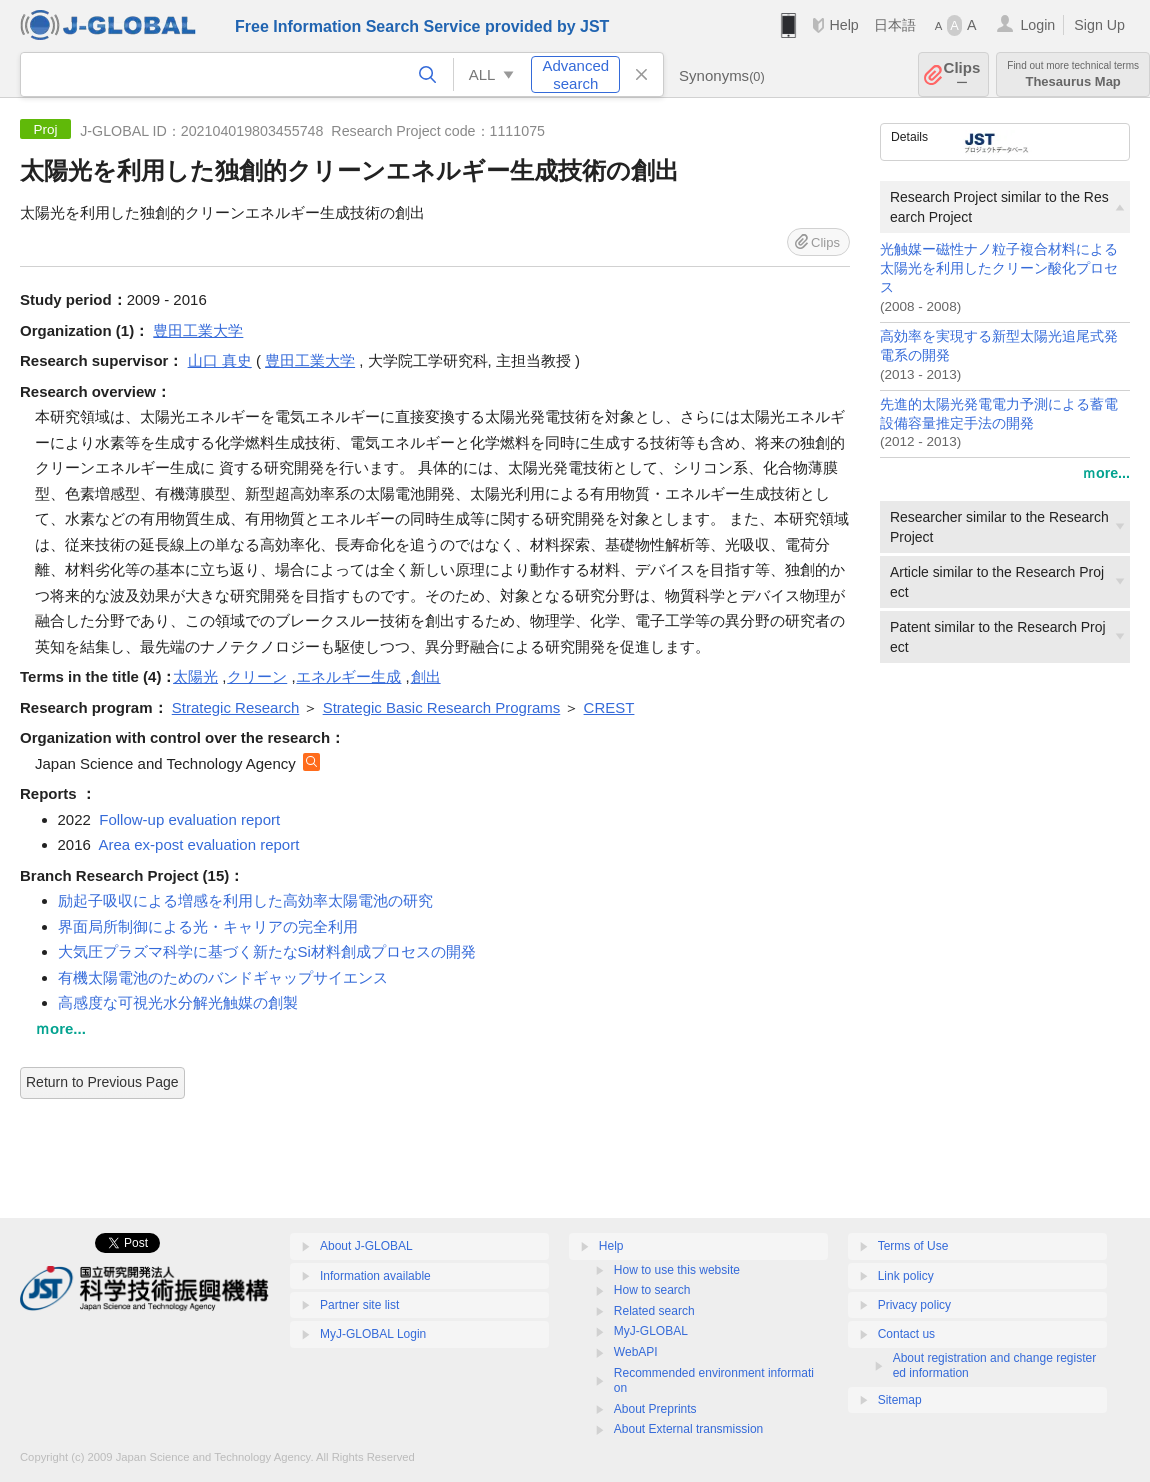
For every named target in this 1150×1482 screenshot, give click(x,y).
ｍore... (1106, 473)
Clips (962, 74)
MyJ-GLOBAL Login (373, 1334)
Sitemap (900, 1400)
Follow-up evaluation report (189, 819)
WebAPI (636, 1352)
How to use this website (677, 1270)
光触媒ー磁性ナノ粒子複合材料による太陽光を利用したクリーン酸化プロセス (999, 268)
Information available (375, 1276)
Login (1037, 25)
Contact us (906, 1334)
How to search (652, 1290)
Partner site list (359, 1305)
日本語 (895, 25)
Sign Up (1099, 25)
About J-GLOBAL (366, 1246)
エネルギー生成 (348, 676)
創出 (426, 676)
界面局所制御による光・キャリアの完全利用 (208, 926)
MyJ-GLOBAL (651, 1331)
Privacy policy (914, 1305)
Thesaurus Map (1073, 74)
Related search (654, 1311)
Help (843, 25)
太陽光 (195, 676)
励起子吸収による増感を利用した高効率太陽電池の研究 (245, 900)
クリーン (257, 676)
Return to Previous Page (102, 1082)
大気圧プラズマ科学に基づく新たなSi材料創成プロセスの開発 (267, 951)
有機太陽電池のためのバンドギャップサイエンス (223, 977)
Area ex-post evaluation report (198, 844)
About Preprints (655, 1409)
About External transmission (688, 1429)
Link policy (906, 1276)
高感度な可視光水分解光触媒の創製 (178, 1002)
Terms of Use (913, 1246)
